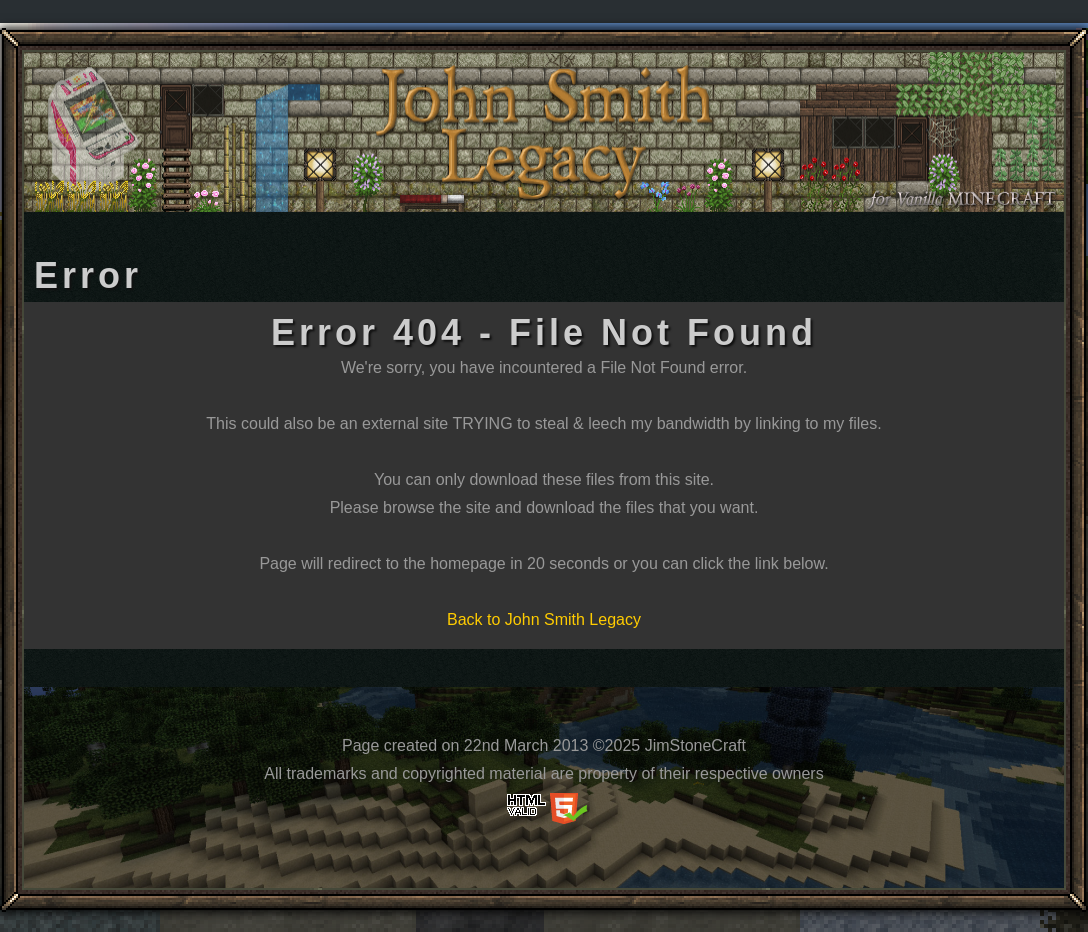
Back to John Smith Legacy (544, 619)
